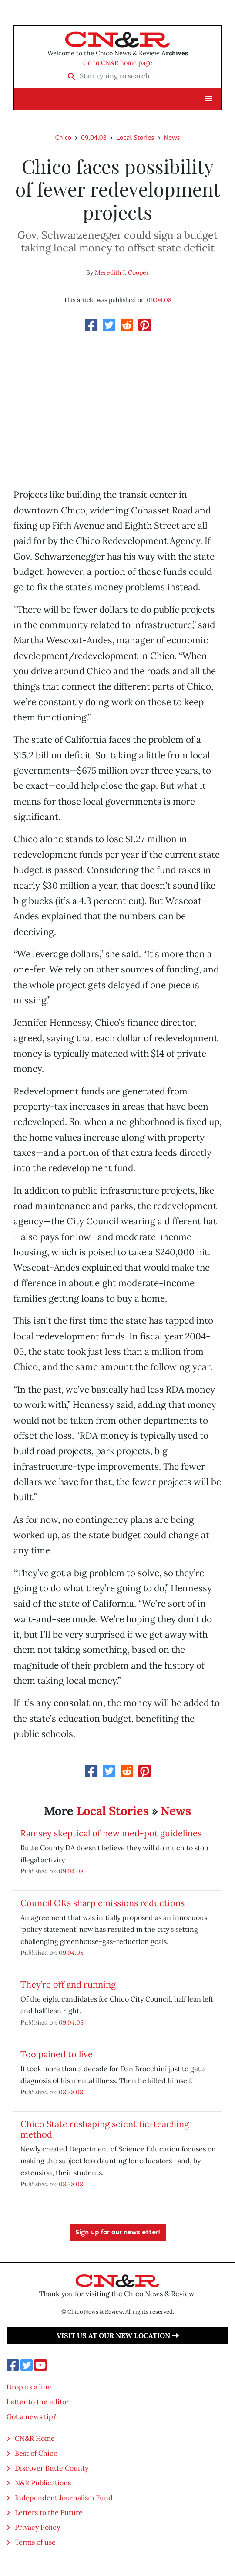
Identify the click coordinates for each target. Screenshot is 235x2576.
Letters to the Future (49, 2512)
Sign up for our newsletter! (117, 2232)
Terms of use (35, 2542)
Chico (63, 137)
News (172, 137)
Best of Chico (36, 2453)
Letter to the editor (38, 2401)
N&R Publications (43, 2482)
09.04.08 (94, 137)
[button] (208, 99)
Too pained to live (56, 2054)
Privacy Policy (37, 2527)
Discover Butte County (51, 2468)
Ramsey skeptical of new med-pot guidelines (110, 1833)
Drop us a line (29, 2386)
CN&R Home (35, 2438)
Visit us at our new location (118, 2335)
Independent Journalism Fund (64, 2497)
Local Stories (135, 137)
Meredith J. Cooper (122, 272)
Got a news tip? (32, 2416)
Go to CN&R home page (117, 63)
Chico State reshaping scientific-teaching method (104, 2129)
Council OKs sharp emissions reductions (102, 1902)
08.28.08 (71, 2092)
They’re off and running (68, 1984)
